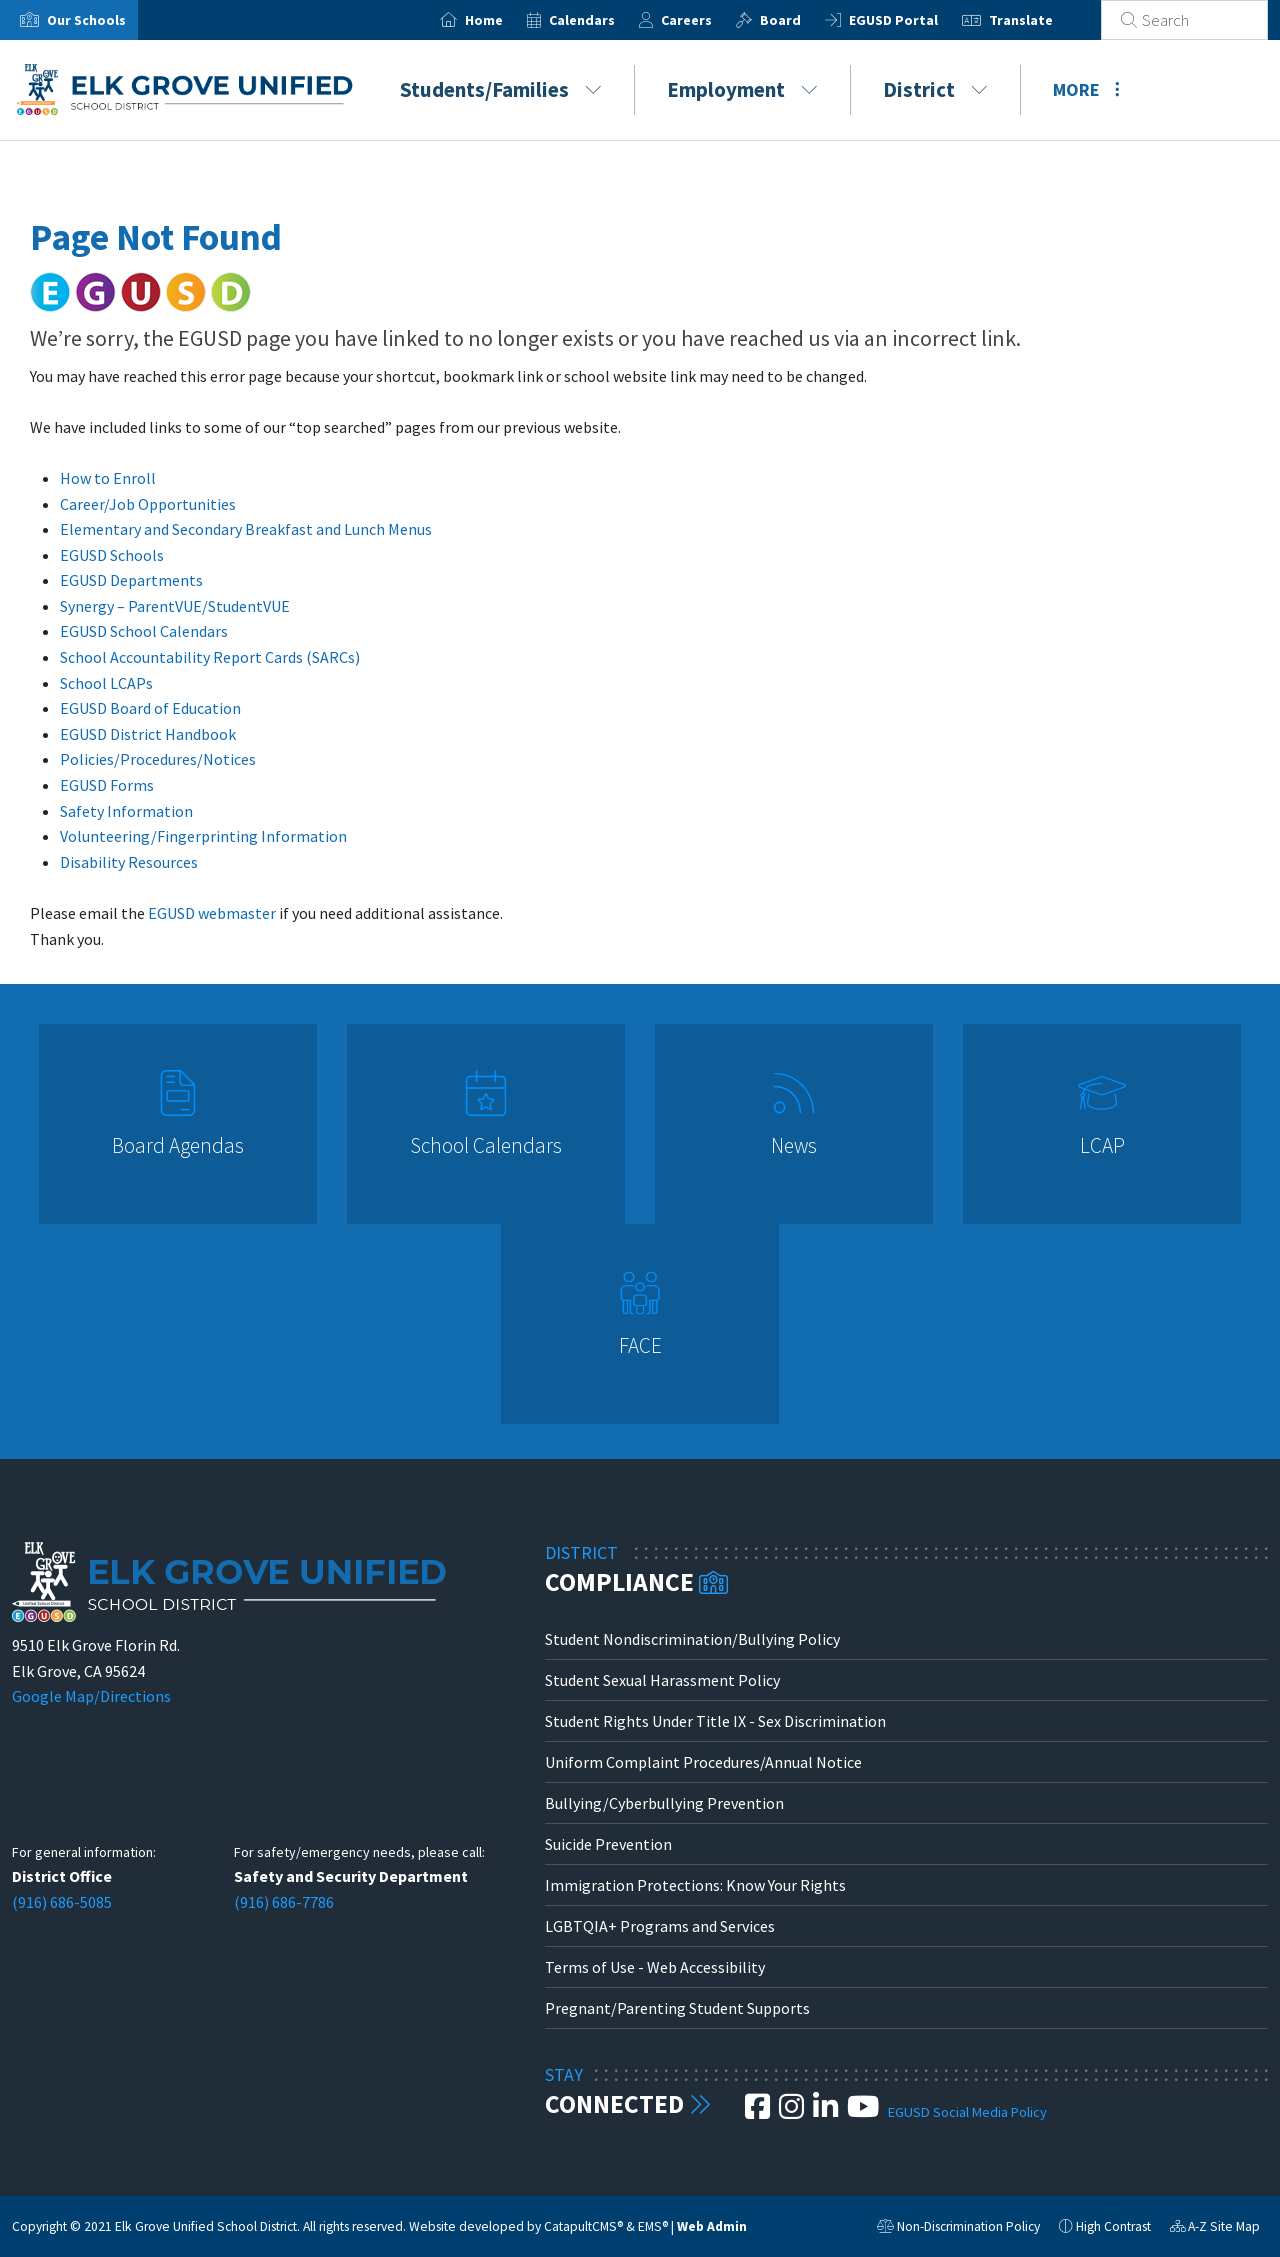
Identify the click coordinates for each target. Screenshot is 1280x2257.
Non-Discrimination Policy (958, 2229)
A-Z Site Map (1215, 2229)
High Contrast (1113, 2226)
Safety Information (126, 811)
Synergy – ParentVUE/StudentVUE (175, 606)
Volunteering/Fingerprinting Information (203, 836)
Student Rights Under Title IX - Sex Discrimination (715, 1721)
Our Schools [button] (86, 20)
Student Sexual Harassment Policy (662, 1680)
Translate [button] (1045, 20)
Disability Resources (129, 862)
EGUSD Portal (917, 20)
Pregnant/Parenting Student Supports (677, 2008)
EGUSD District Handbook (148, 734)
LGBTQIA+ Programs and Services (660, 1926)
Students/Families (501, 89)
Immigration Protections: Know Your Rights (695, 1885)
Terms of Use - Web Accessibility (655, 1967)
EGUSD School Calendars (144, 631)
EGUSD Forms (107, 785)
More (1086, 89)
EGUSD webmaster (212, 913)
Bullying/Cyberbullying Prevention (664, 1803)
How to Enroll (108, 478)
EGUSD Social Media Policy (967, 2112)
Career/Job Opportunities (148, 504)
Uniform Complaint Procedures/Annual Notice (703, 1762)
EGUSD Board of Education (150, 708)
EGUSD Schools (112, 555)
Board (804, 20)
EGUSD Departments (131, 580)
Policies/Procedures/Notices (158, 759)
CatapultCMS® (583, 2226)
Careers (710, 20)
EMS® (653, 2226)
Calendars (606, 20)
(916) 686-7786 (284, 1902)
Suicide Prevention (608, 1844)
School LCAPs (106, 683)
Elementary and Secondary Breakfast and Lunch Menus (246, 529)
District (935, 89)
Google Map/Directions (91, 1696)
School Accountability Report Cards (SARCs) (210, 657)
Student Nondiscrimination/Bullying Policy (692, 1639)
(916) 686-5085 (62, 1902)
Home (508, 20)
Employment (742, 89)
